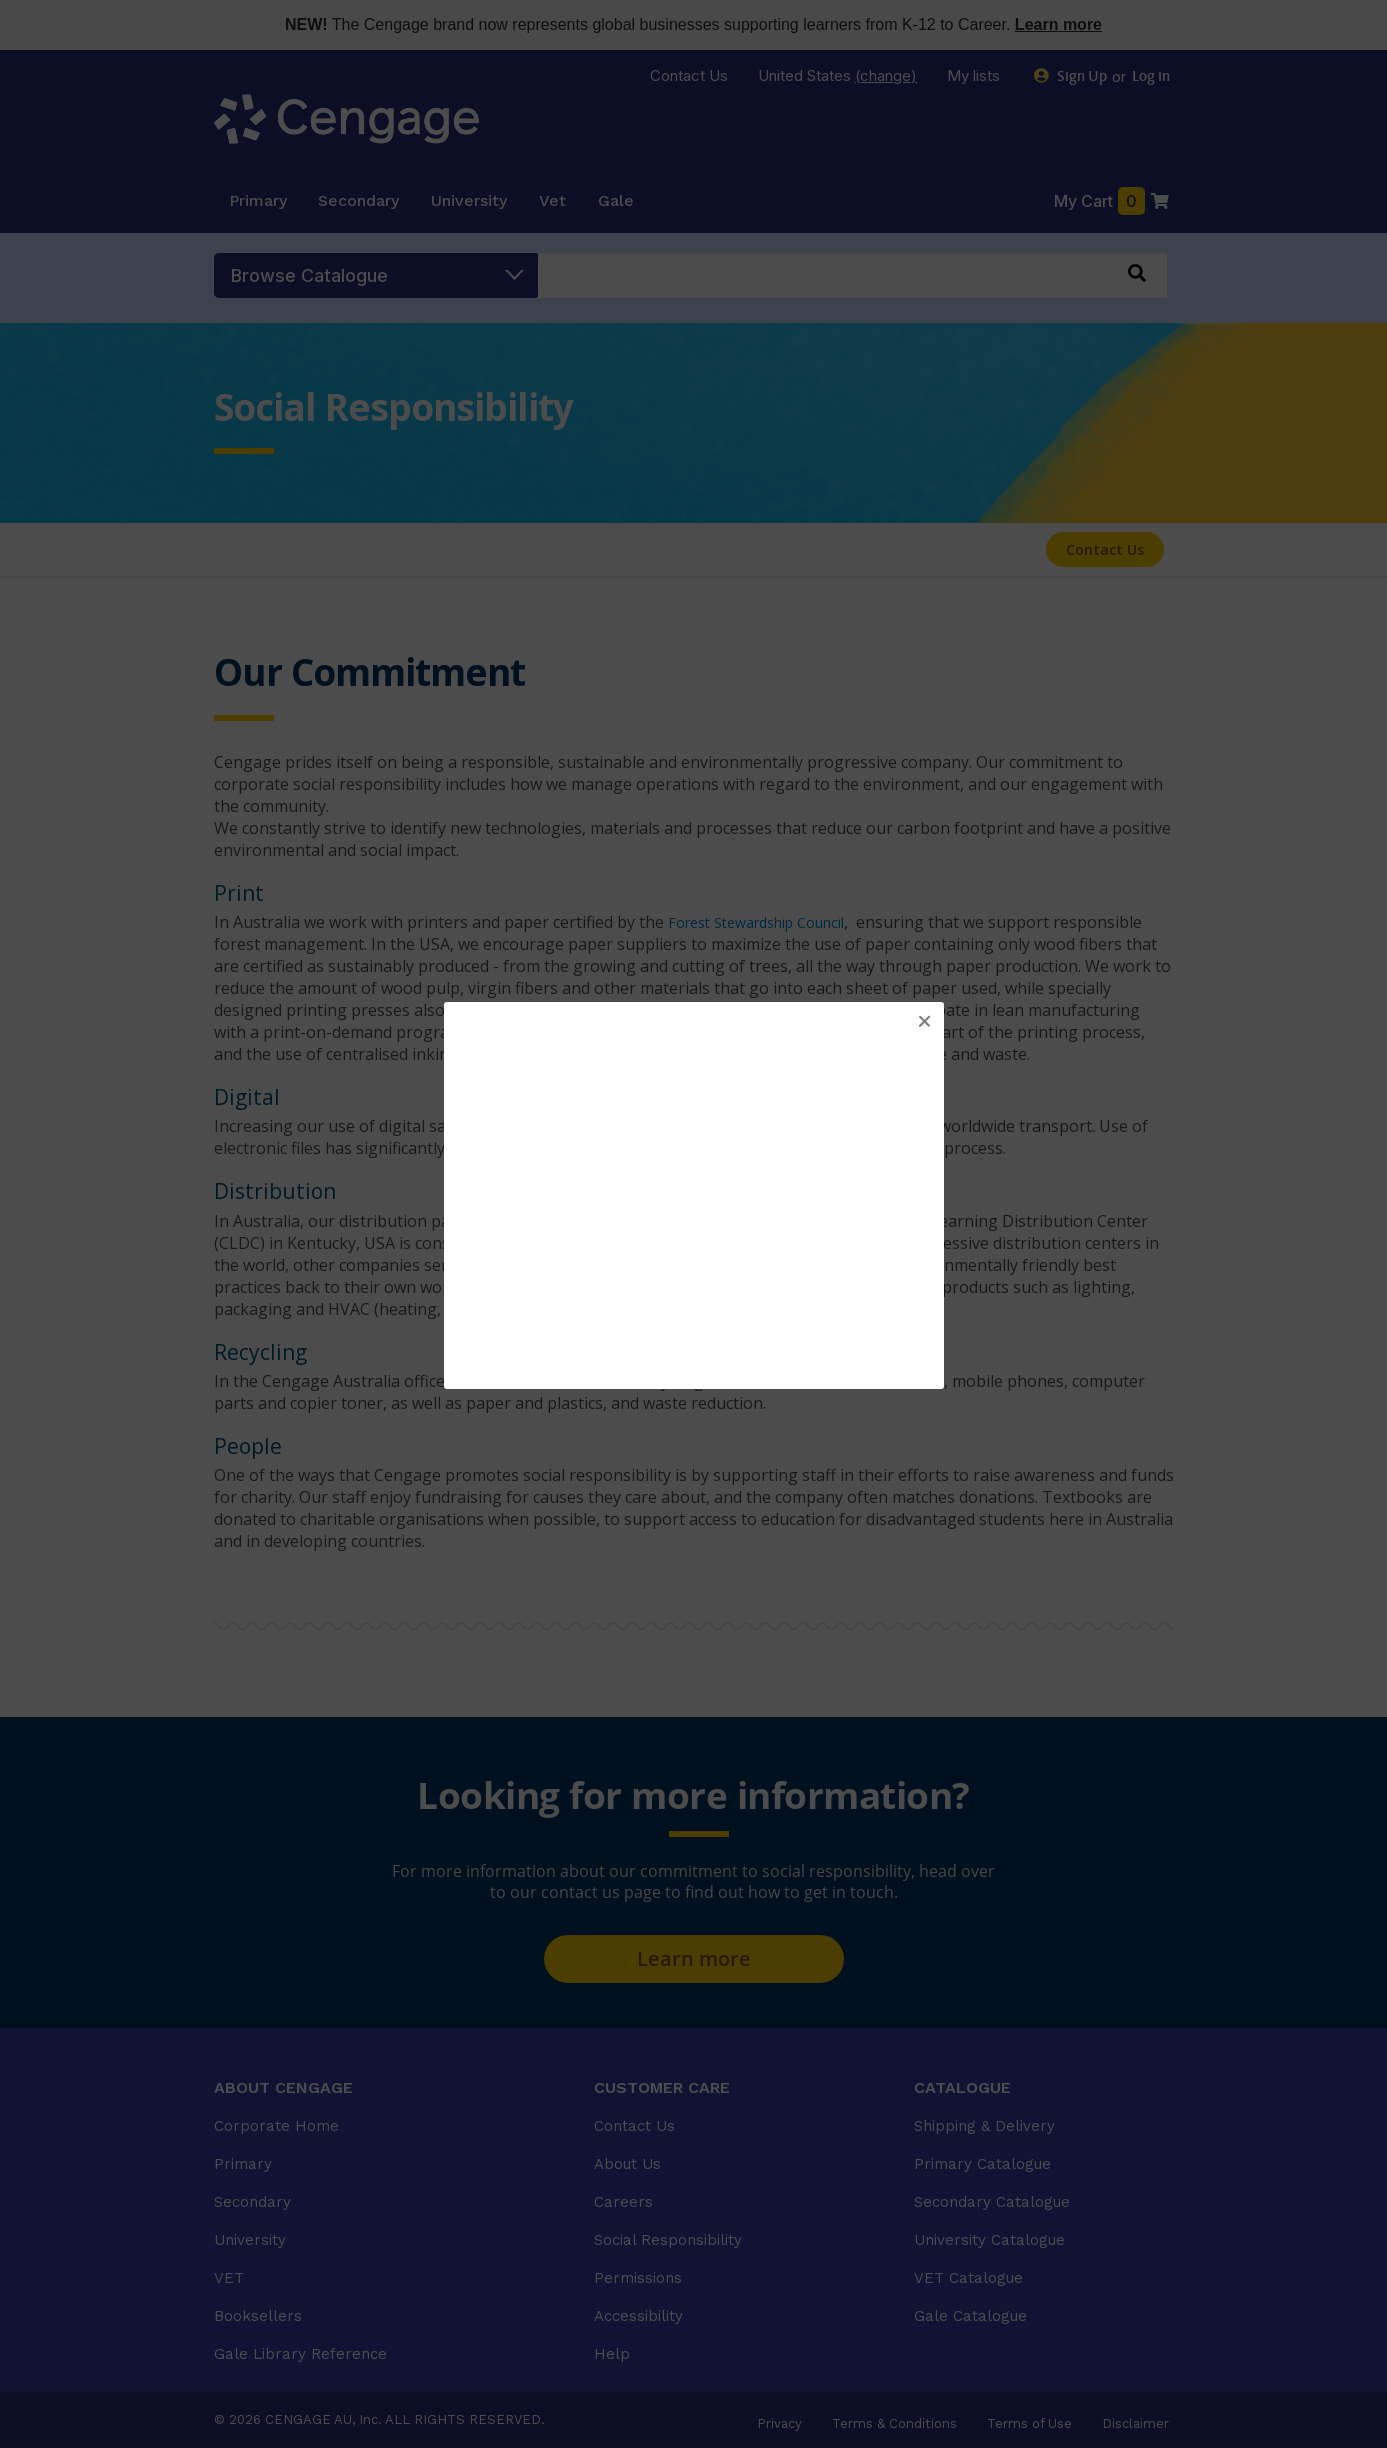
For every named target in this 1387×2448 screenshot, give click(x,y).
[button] (924, 1022)
